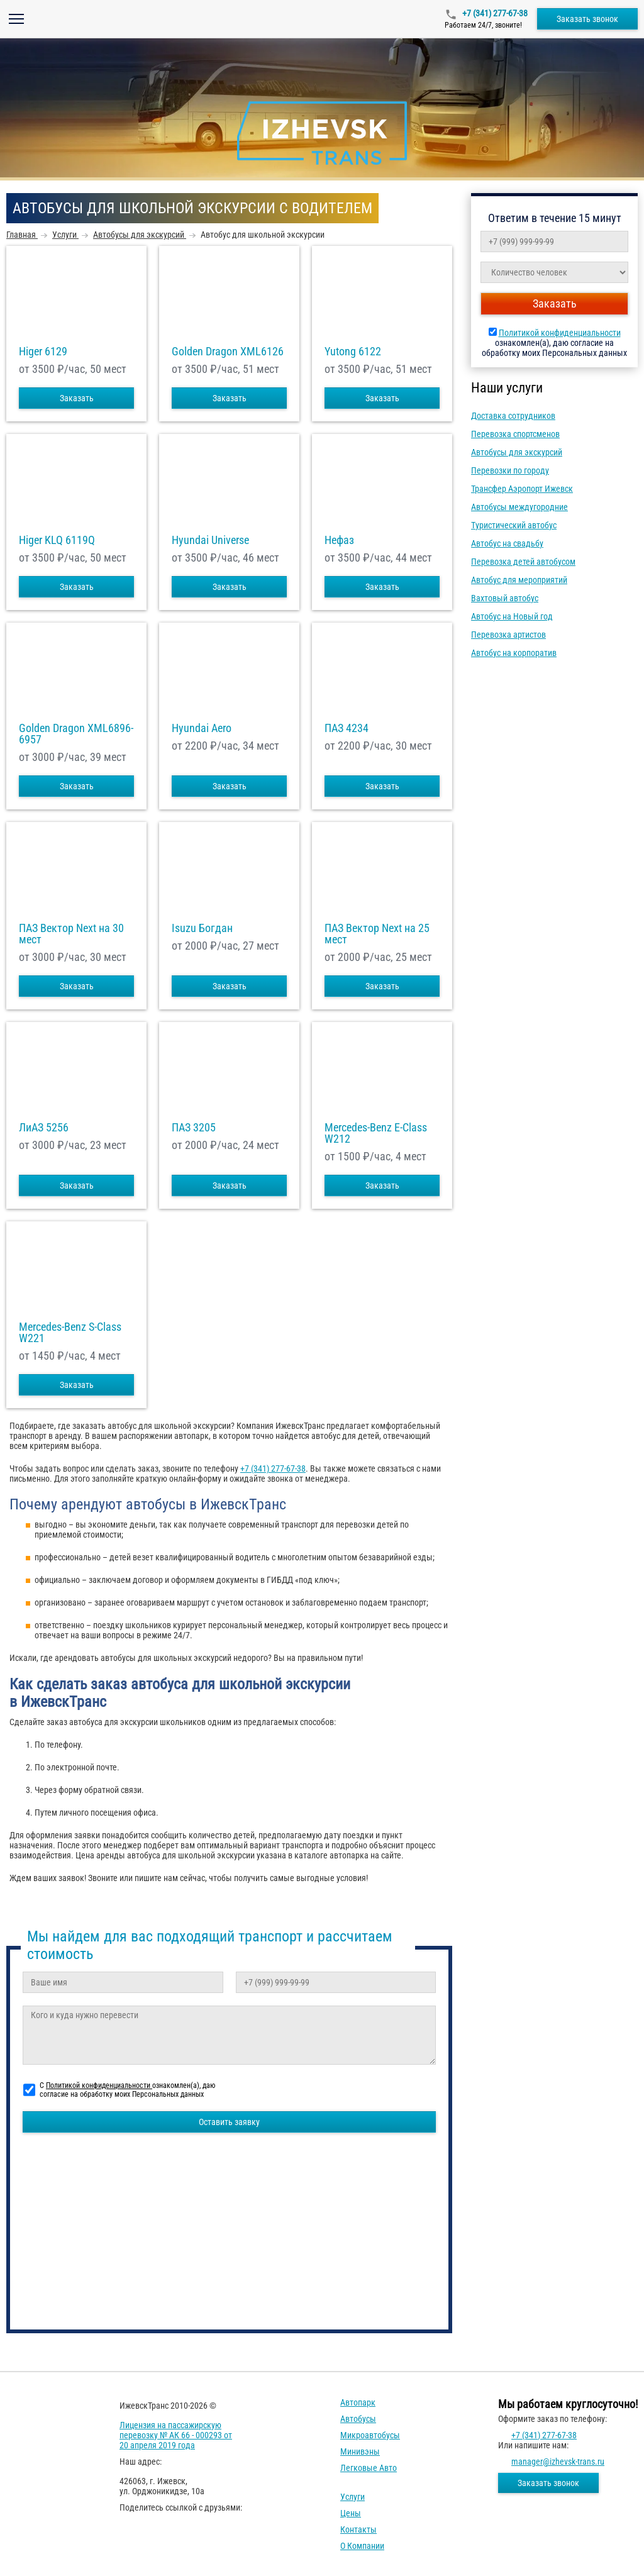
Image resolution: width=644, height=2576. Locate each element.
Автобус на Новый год (512, 616)
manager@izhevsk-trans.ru (557, 2462)
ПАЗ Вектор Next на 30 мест (71, 934)
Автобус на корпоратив (514, 653)
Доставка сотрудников (513, 416)
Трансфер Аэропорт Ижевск (522, 489)
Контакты (358, 2529)
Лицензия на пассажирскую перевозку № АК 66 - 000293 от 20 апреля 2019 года (175, 2435)
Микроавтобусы (370, 2435)
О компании (362, 2546)
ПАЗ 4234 (347, 728)
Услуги (352, 2497)
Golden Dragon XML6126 (228, 351)
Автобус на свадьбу (507, 543)
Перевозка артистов (508, 635)
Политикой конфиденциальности (560, 333)
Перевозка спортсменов (515, 434)
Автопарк (357, 2402)
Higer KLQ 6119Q (57, 540)
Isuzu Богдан (202, 928)
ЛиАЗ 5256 (44, 1127)
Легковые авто (368, 2468)
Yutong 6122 (353, 351)
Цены (350, 2513)
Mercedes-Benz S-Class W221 (70, 1332)
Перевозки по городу (510, 470)
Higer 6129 (43, 351)
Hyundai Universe (210, 540)
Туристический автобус (514, 525)
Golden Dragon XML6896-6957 (76, 734)
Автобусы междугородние (519, 507)
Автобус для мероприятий (519, 580)
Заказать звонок (587, 19)
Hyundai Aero (201, 728)
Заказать (77, 398)
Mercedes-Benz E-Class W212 (376, 1133)
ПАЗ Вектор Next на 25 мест (377, 934)
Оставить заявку (229, 2122)
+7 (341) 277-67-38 (494, 13)
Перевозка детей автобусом (523, 562)
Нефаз (339, 540)
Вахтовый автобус (504, 598)
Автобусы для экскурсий (516, 452)
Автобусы (358, 2419)
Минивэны (360, 2451)
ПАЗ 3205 (194, 1127)
